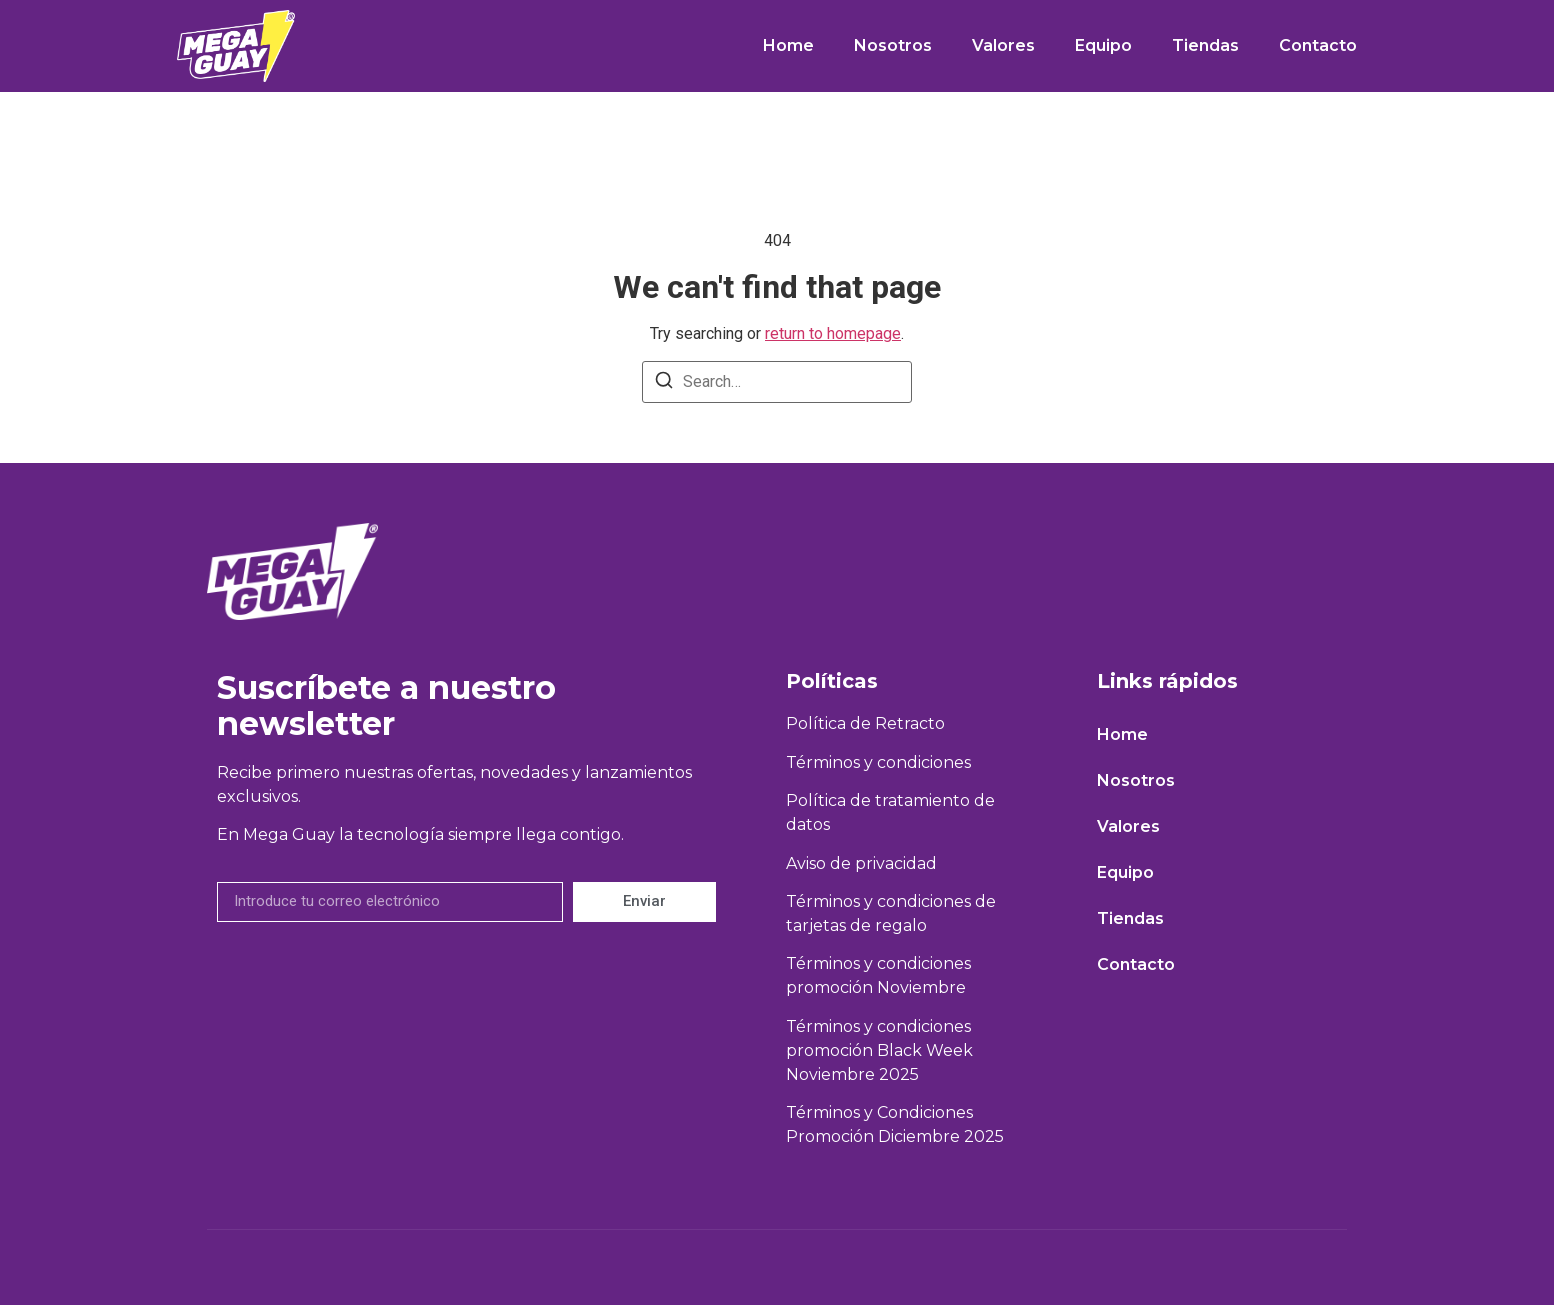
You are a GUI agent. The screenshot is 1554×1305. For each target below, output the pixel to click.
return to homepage (833, 333)
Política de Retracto (865, 723)
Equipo (1103, 45)
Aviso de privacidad (861, 863)
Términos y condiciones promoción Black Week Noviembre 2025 (879, 1050)
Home (788, 45)
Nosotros (893, 45)
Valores (1003, 45)
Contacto (1318, 45)
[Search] (664, 383)
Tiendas (1205, 45)
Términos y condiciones (878, 762)
